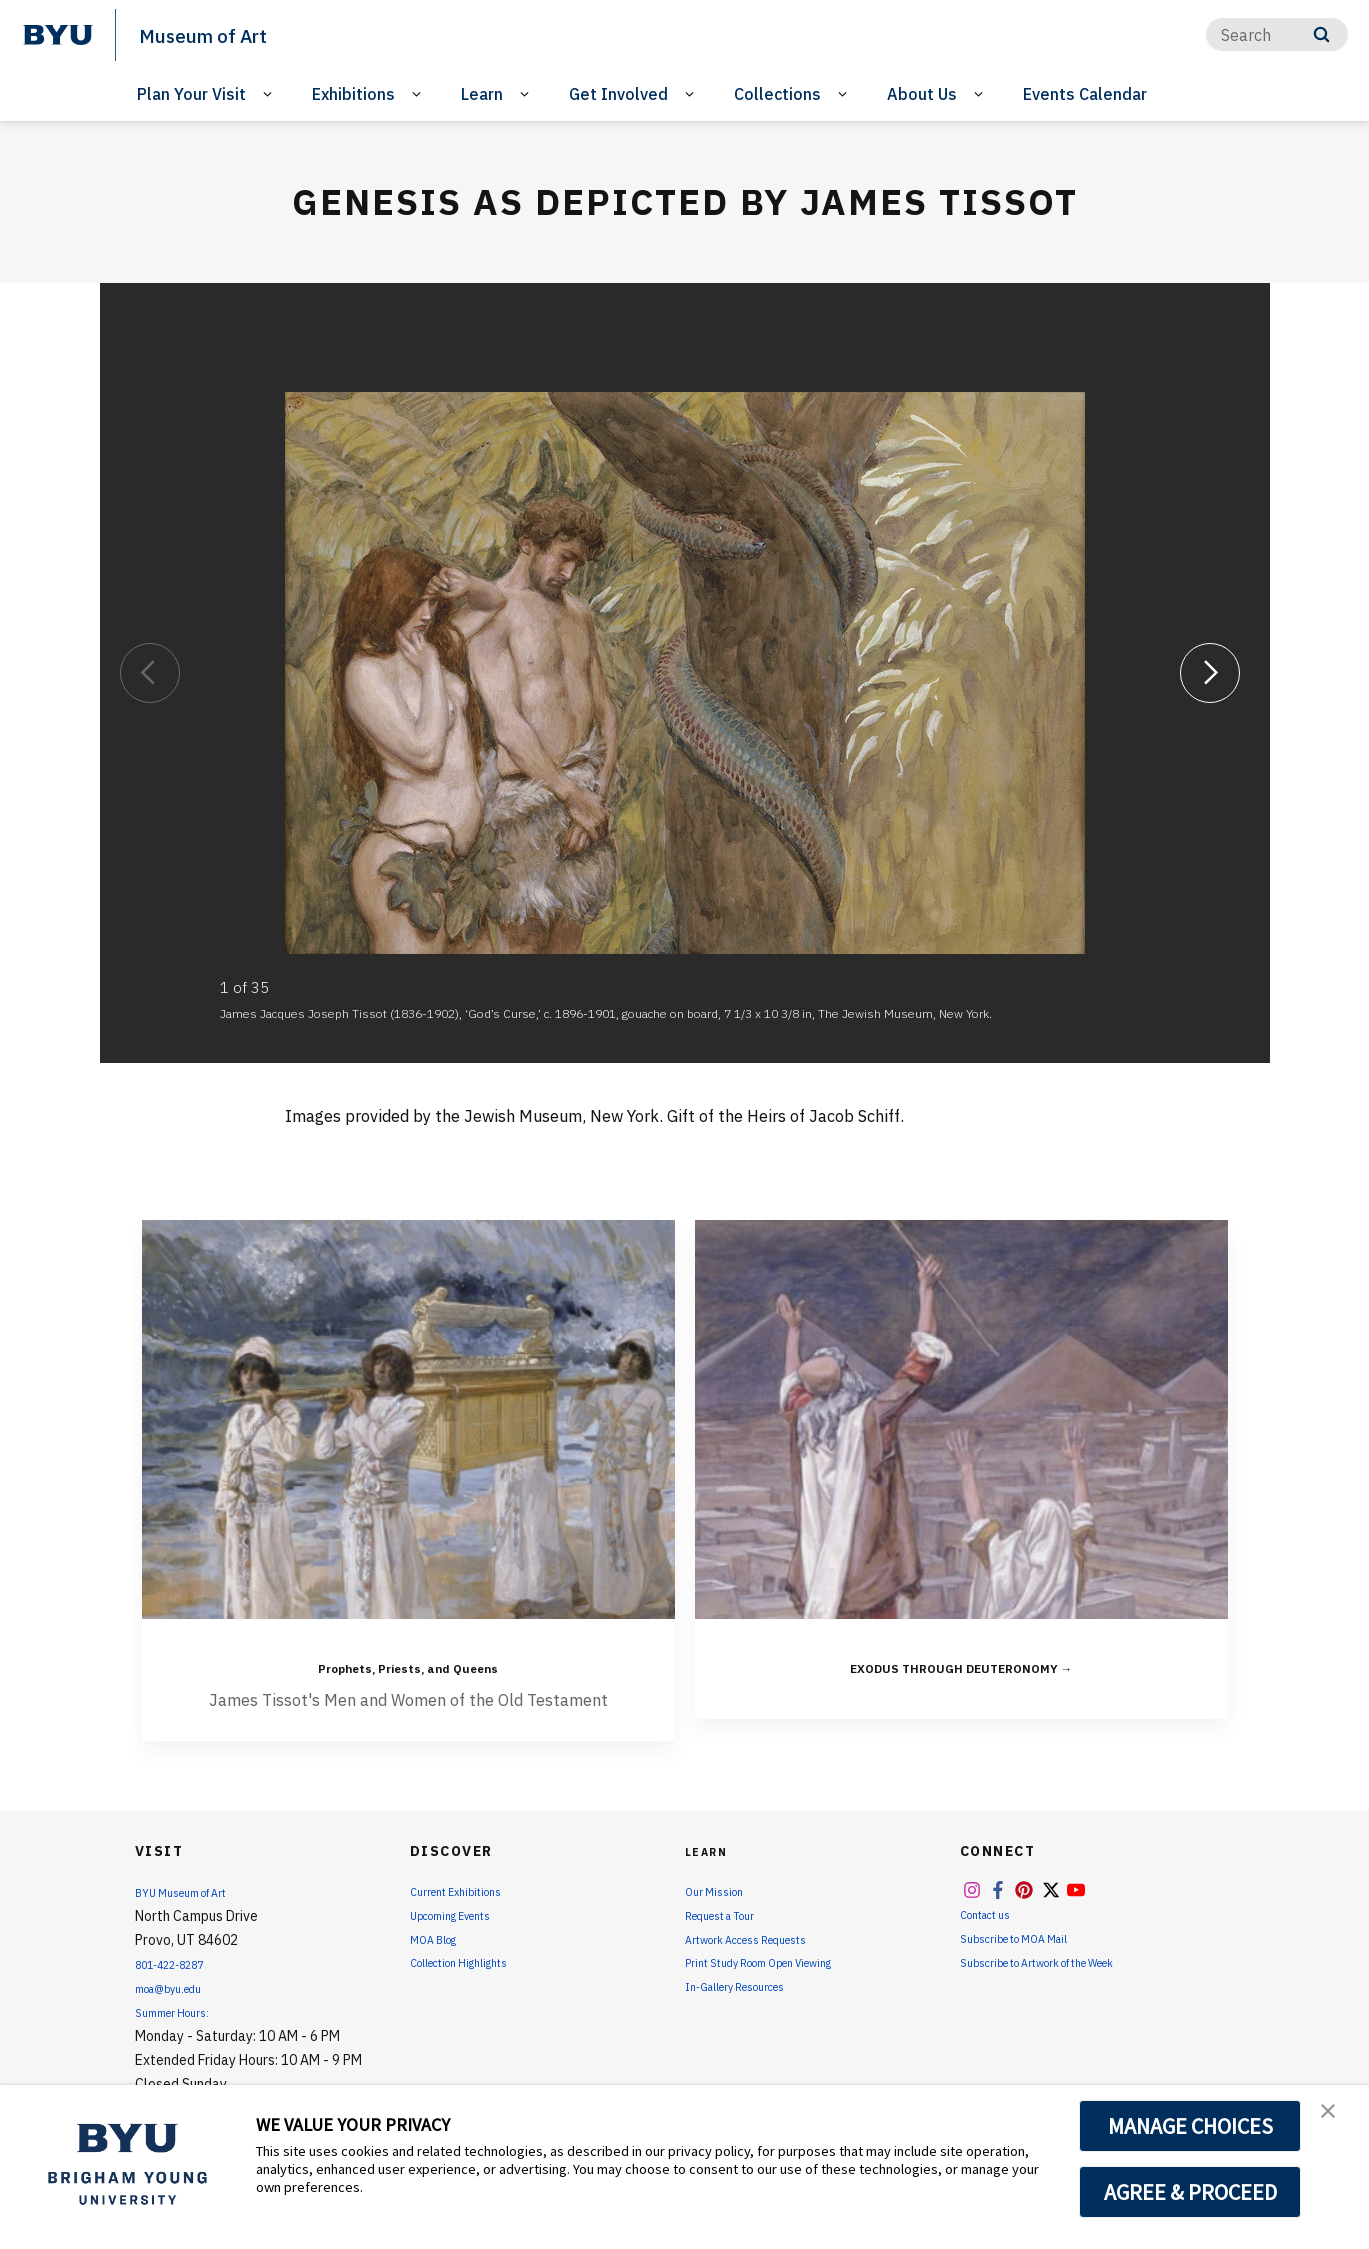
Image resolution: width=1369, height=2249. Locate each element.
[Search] (1277, 34)
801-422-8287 (181, 1963)
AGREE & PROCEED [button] (1190, 2192)
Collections (777, 94)
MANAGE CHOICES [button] (1190, 2126)
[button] (1336, 2121)
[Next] (1210, 672)
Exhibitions (353, 94)
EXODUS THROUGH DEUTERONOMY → (961, 1663)
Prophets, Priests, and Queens (408, 1663)
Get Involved (618, 94)
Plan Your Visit (191, 94)
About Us (922, 94)
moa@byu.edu (179, 1987)
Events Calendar (1085, 94)
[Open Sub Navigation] (270, 94)
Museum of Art (221, 34)
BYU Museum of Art (195, 1891)
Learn (482, 94)
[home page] (58, 35)
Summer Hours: (181, 2011)
